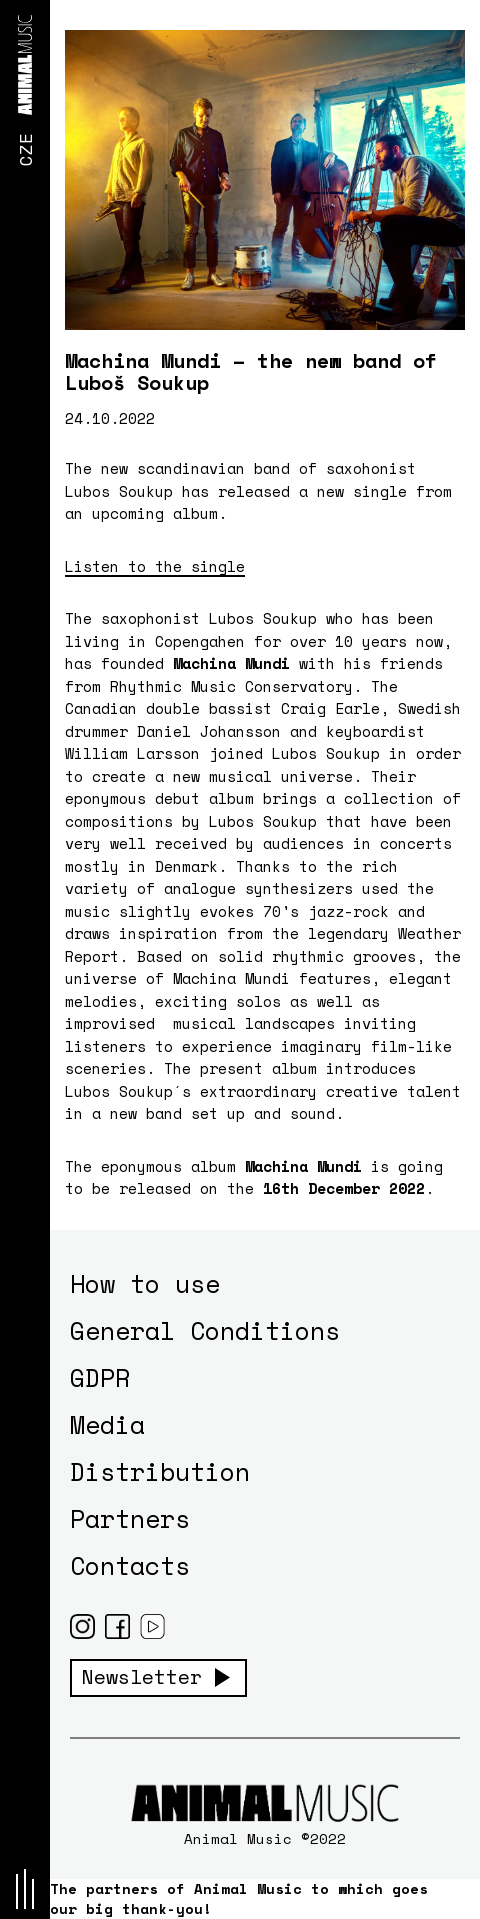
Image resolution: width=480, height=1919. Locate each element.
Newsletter (142, 1677)
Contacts (130, 1565)
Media (107, 1424)
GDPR (100, 1377)
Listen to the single (155, 566)
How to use (145, 1283)
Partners (130, 1518)
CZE (25, 149)
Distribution (160, 1471)
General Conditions (205, 1330)
